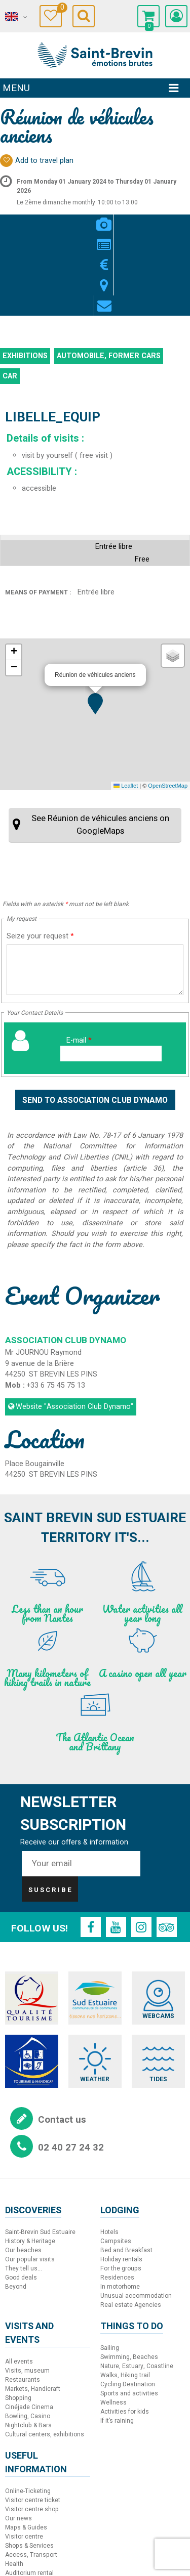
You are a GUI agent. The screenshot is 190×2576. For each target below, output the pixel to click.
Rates (95, 218)
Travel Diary (59, 9)
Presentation (75, 218)
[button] (95, 622)
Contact (136, 218)
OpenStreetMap (167, 705)
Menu (16, 88)
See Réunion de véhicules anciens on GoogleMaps (100, 743)
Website (74, 1326)
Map (115, 218)
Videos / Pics (54, 218)
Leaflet (125, 705)
